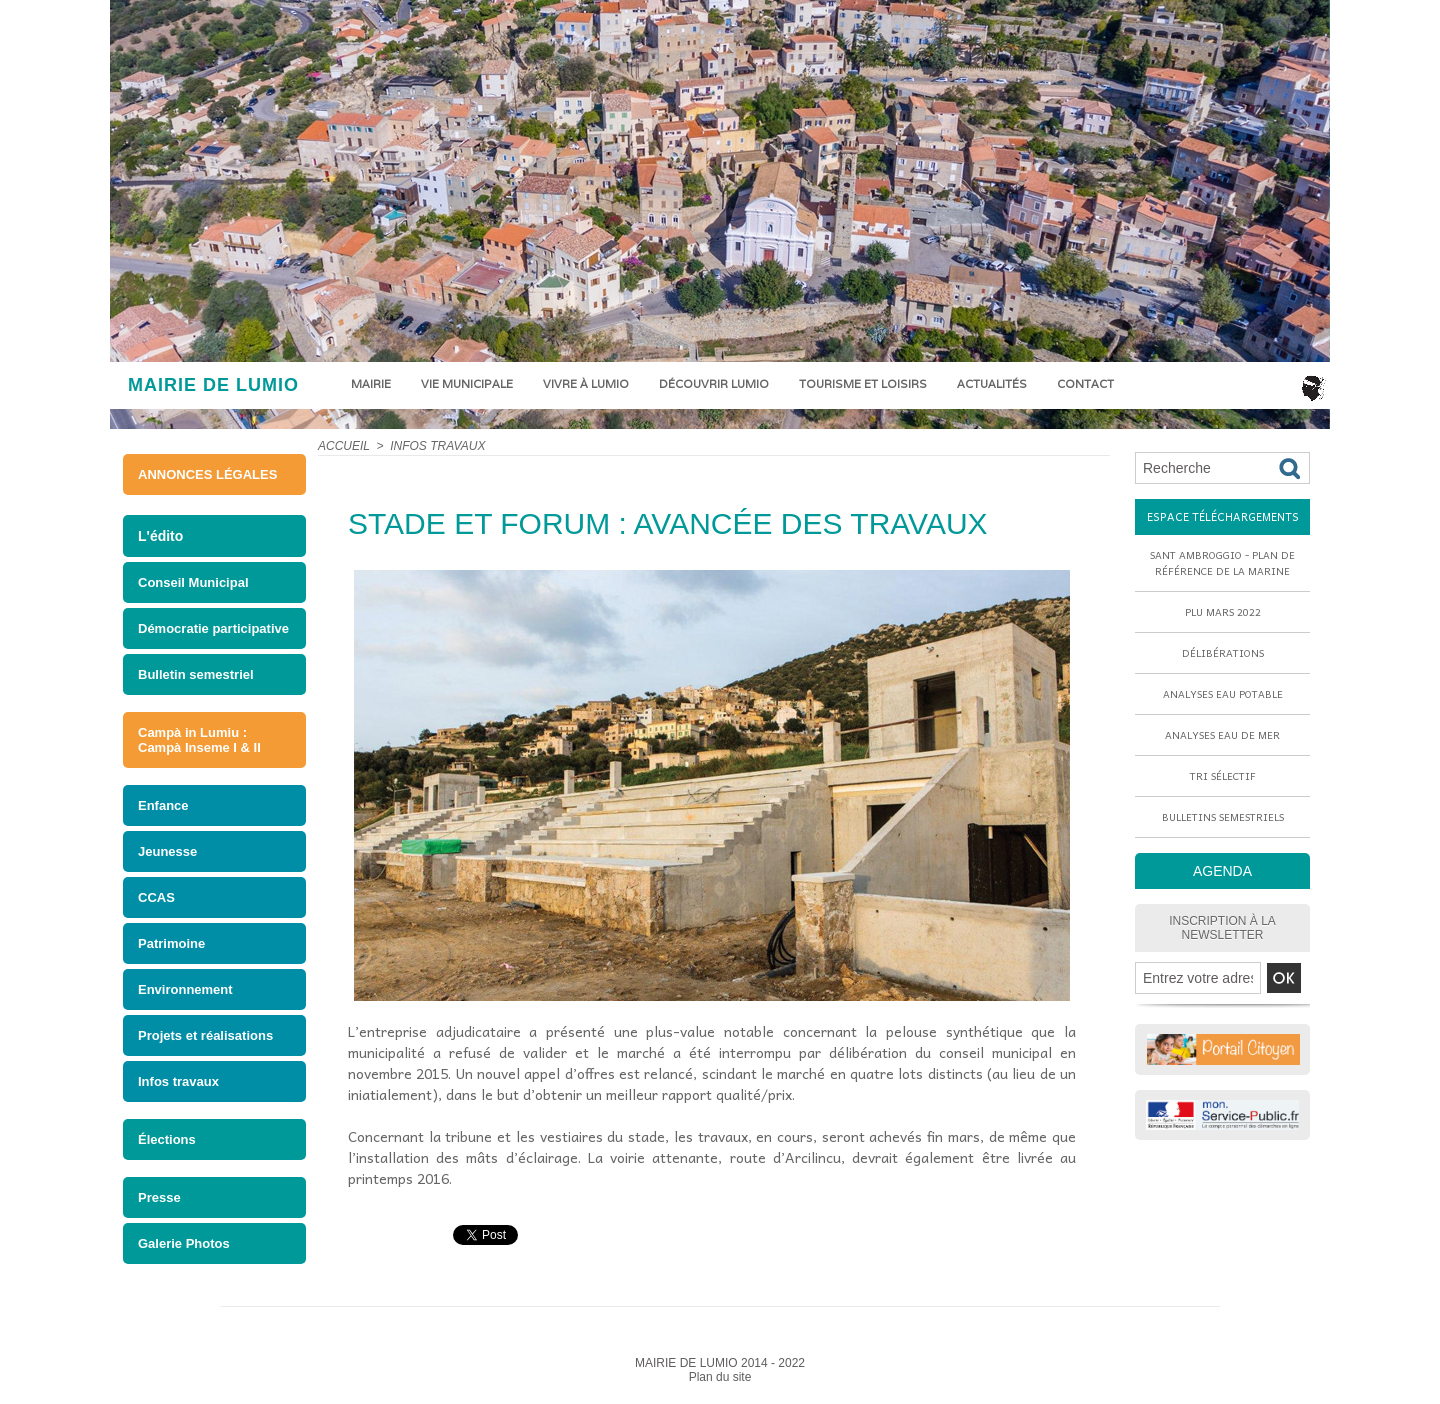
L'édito (160, 536)
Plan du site (720, 1377)
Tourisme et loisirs (863, 384)
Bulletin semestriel (196, 674)
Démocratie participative (213, 628)
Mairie (371, 384)
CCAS (156, 897)
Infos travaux (178, 1081)
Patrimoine (171, 943)
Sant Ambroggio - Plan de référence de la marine (1222, 563)
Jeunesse (167, 851)
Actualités (992, 384)
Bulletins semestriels (1223, 817)
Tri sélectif (1223, 776)
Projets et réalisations (205, 1035)
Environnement (185, 989)
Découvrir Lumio (714, 384)
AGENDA (1222, 871)
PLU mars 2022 (1223, 612)
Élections (167, 1139)
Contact (1085, 384)
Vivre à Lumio (586, 384)
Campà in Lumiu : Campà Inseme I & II (199, 740)
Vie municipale (467, 384)
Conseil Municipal (193, 582)
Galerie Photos (184, 1243)
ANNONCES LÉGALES (207, 474)
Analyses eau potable (1223, 694)
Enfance (163, 805)
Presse (159, 1197)
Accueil (344, 446)
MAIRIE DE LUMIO (213, 385)
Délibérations (1223, 653)
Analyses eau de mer (1222, 735)
